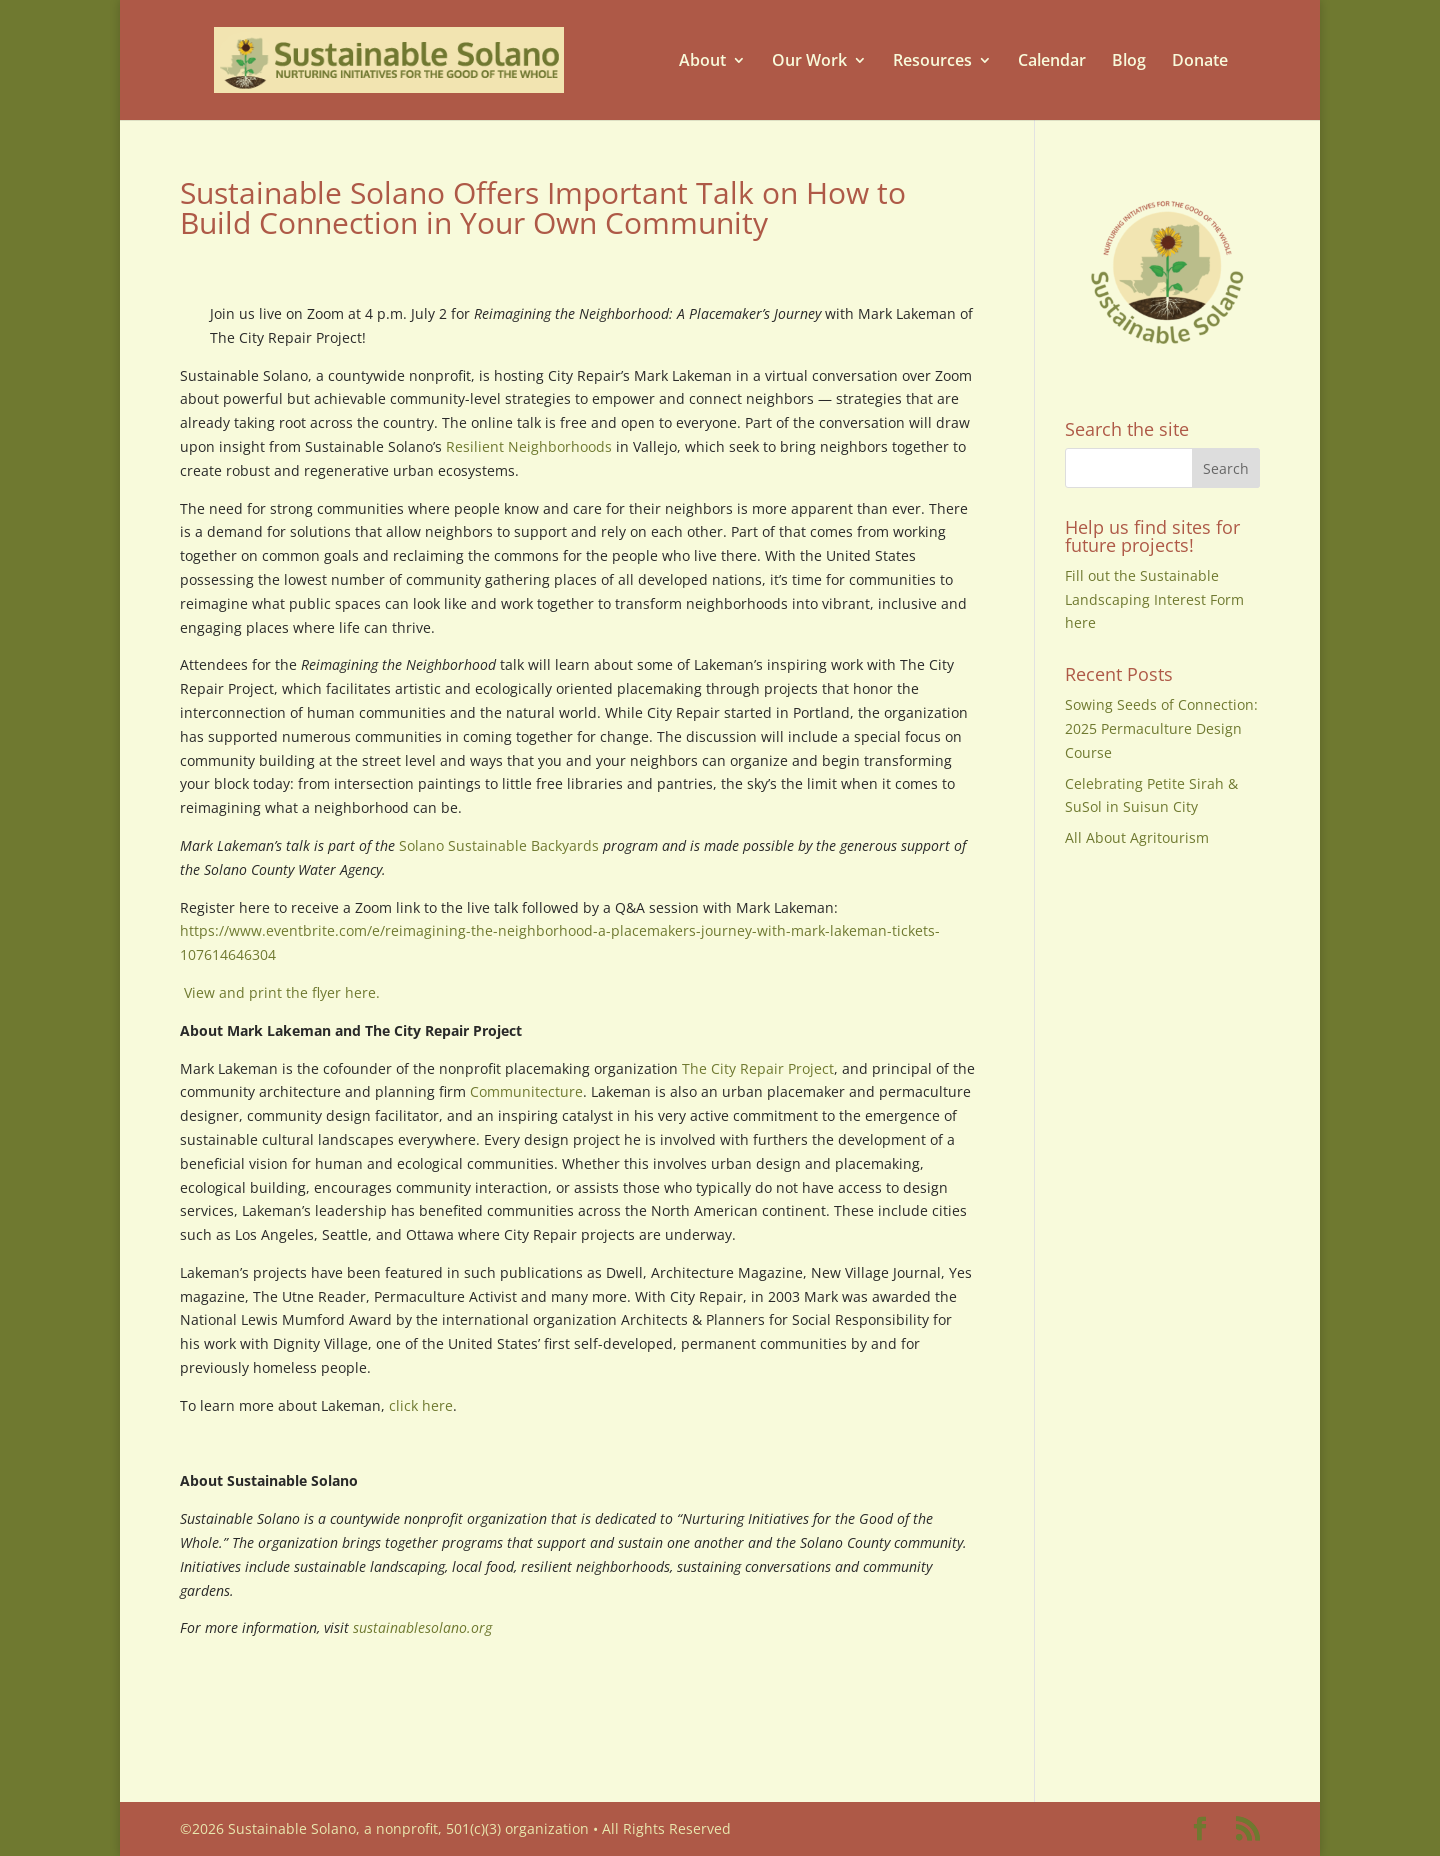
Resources (932, 60)
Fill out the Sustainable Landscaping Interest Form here (1154, 599)
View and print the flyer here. (280, 992)
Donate (1200, 60)
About (702, 60)
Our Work (809, 60)
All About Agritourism (1137, 837)
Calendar (1052, 60)
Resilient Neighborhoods (529, 446)
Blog (1129, 60)
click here (421, 1405)
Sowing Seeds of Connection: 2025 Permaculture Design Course (1161, 728)
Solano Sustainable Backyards (499, 845)
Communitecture (526, 1091)
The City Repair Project (758, 1068)
